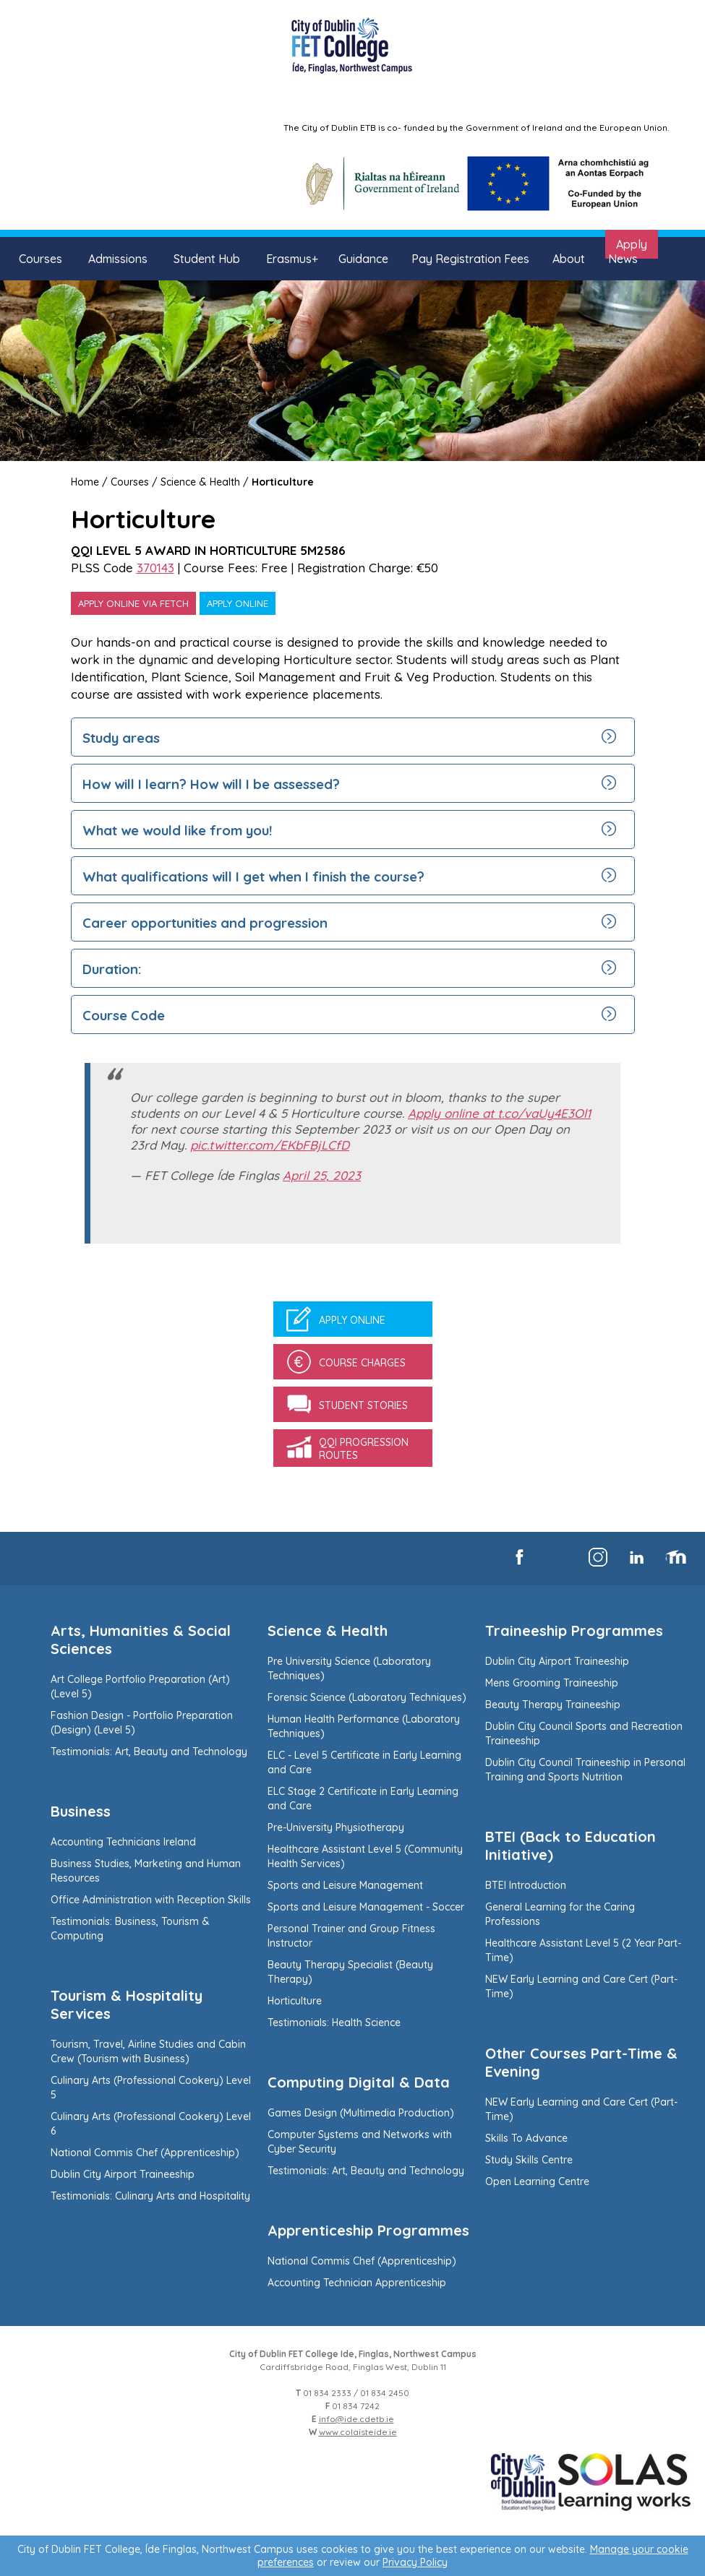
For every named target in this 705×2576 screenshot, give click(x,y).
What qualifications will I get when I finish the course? (253, 876)
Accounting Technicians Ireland (123, 1841)
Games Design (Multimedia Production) (361, 2112)
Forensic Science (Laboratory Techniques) (367, 1697)
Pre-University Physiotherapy (336, 1827)
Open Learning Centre (537, 2181)
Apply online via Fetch (133, 603)
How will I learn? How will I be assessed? (211, 784)
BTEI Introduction (525, 1885)
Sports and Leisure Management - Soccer (366, 1906)
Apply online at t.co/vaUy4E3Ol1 (499, 1113)
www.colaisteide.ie (358, 2431)
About (568, 258)
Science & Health (200, 481)
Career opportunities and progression (205, 922)
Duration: (113, 969)
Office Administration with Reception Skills (151, 1899)
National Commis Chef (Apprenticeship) (145, 2152)
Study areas (121, 737)
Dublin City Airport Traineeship (123, 2174)
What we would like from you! (177, 830)
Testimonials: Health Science (334, 2022)
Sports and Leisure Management (345, 1885)
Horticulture (283, 481)
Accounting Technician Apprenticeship (357, 2282)
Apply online (237, 603)
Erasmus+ (292, 258)
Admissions (118, 258)
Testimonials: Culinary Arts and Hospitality (150, 2195)
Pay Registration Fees (470, 258)
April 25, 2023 (322, 1175)
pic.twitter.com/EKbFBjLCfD (269, 1145)
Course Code (123, 1015)
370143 (155, 567)
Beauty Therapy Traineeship (552, 1704)
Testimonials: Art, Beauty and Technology (149, 1751)
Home (85, 481)
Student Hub (207, 258)
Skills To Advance (526, 2138)
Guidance (363, 258)
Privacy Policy (415, 2562)
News (623, 258)
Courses (40, 258)
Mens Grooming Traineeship (551, 1682)
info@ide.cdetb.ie (356, 2418)
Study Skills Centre (529, 2159)
